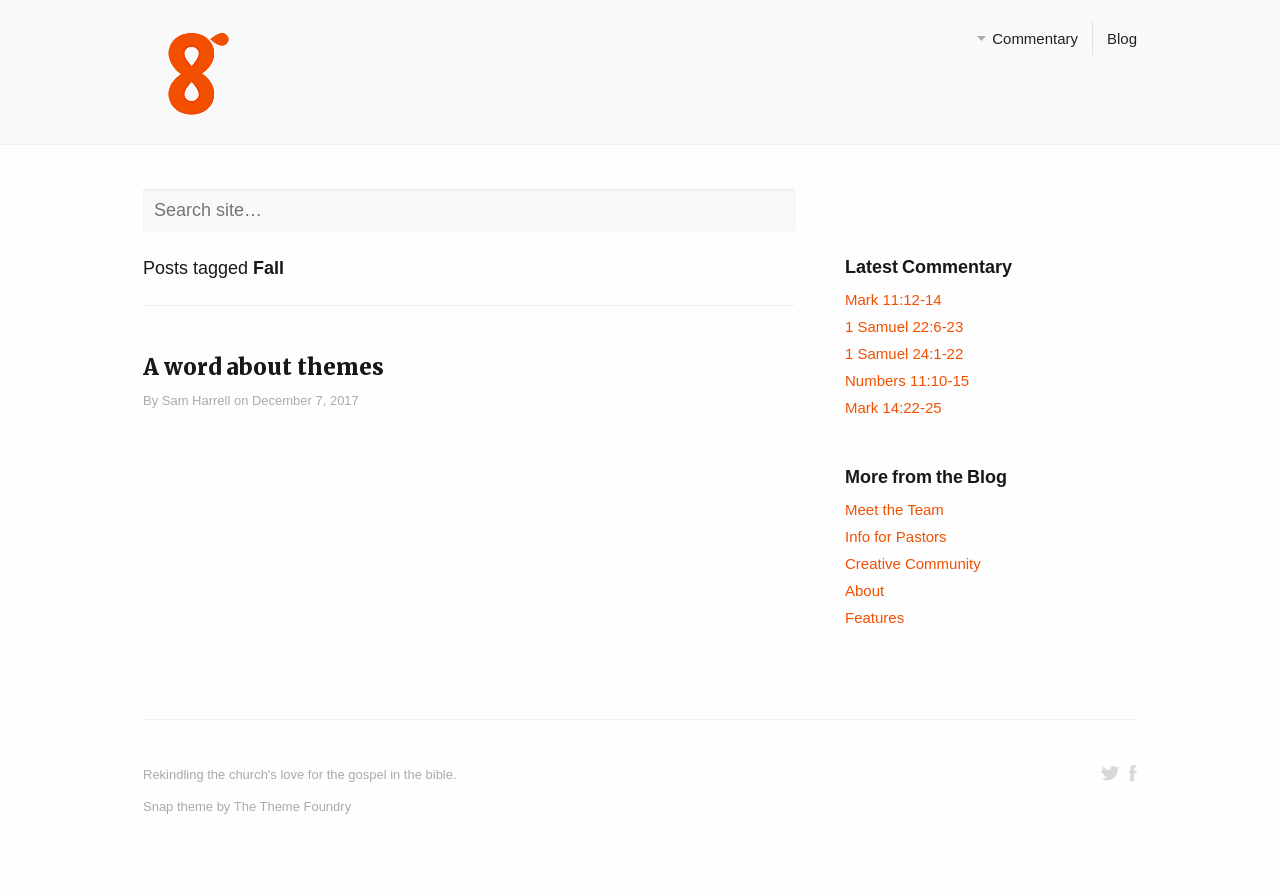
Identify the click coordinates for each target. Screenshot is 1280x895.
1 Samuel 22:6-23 (904, 326)
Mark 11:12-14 (893, 299)
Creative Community (913, 563)
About (864, 590)
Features (874, 617)
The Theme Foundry (292, 806)
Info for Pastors (896, 536)
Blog (1122, 38)
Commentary (1035, 38)
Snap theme (178, 806)
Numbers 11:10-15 (907, 380)
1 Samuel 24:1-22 (904, 353)
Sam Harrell (196, 400)
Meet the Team (894, 509)
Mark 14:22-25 (893, 407)
